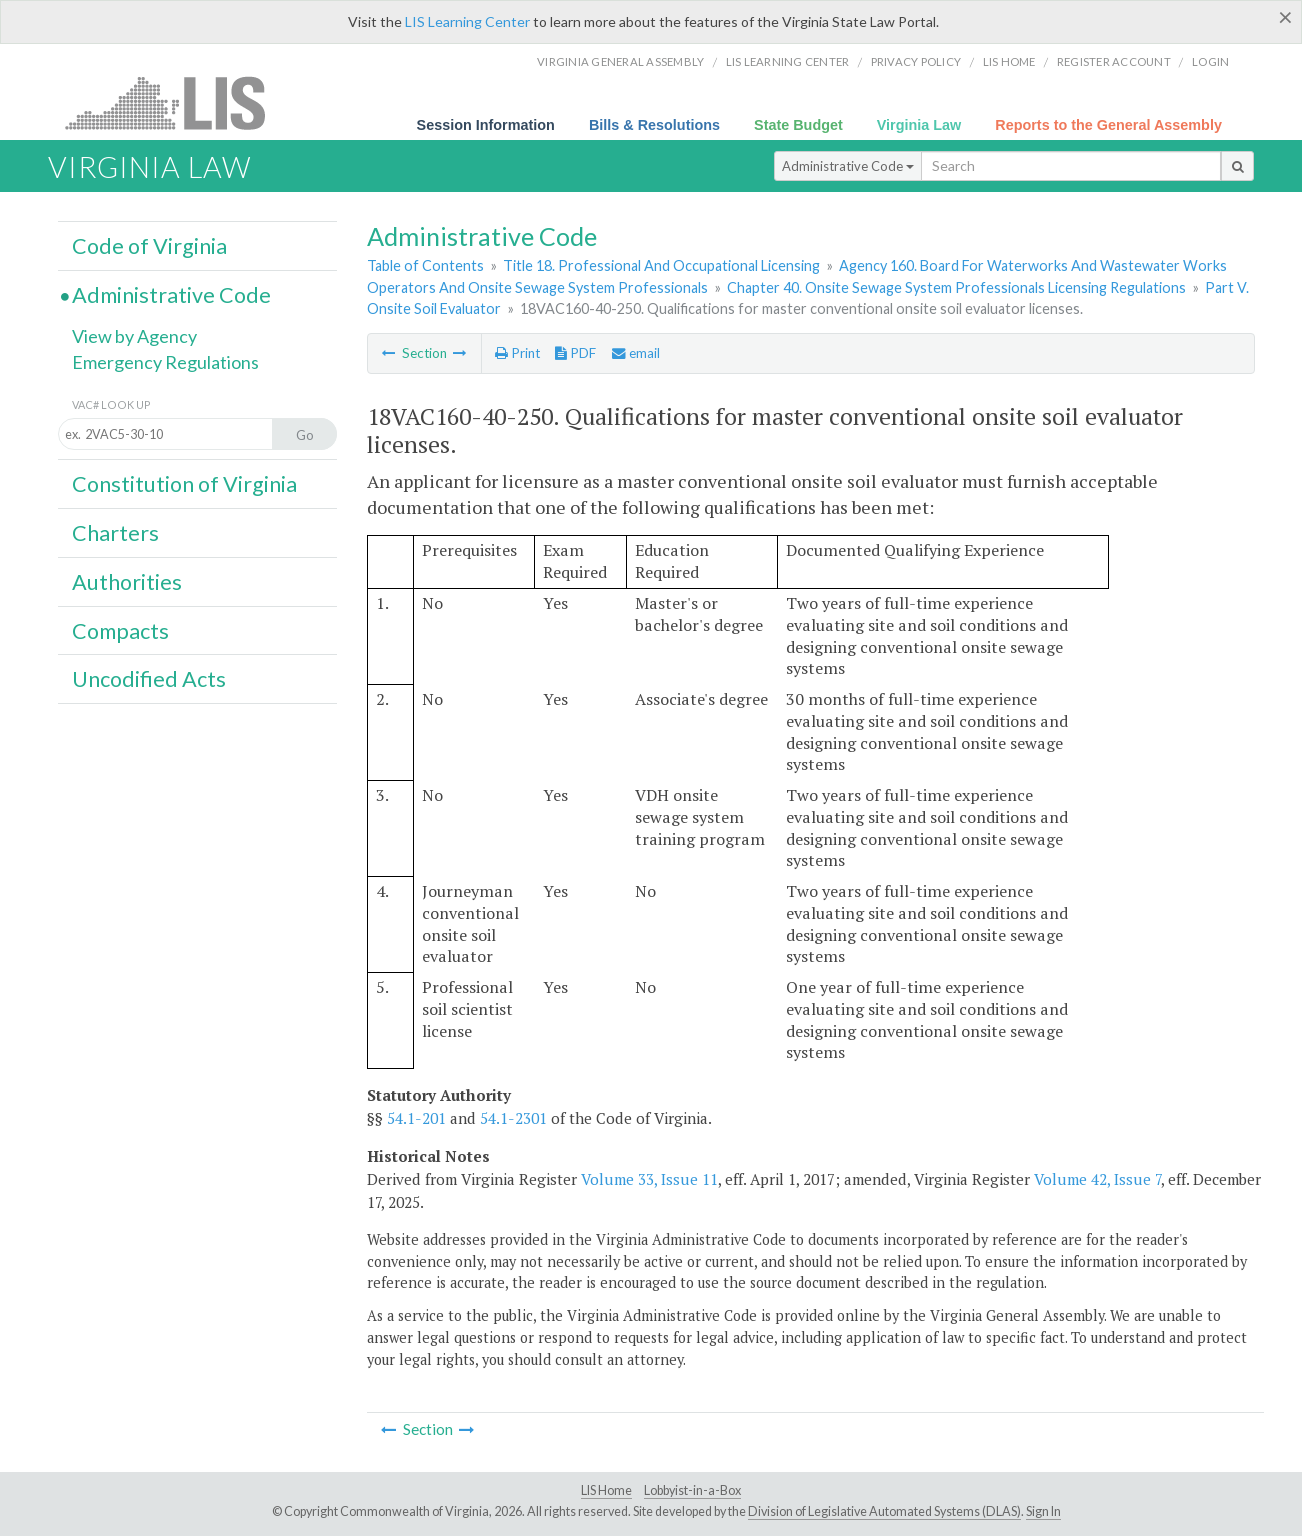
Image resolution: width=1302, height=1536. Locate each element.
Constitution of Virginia (184, 484)
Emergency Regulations (165, 362)
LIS (176, 102)
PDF (575, 353)
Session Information (486, 125)
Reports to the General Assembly (1108, 125)
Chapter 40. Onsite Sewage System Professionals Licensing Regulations (956, 287)
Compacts (120, 631)
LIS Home (606, 1490)
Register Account (1114, 61)
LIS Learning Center (467, 21)
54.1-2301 (513, 1118)
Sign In (1043, 1511)
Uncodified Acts (149, 679)
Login (1210, 61)
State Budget (798, 125)
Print (517, 353)
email (636, 353)
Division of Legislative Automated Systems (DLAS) (884, 1511)
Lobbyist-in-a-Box (692, 1490)
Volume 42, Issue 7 (1097, 1179)
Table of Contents (425, 265)
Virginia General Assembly (620, 61)
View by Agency (134, 336)
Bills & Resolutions (654, 125)
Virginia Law (919, 125)
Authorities (127, 582)
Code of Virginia (149, 246)
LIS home (1009, 61)
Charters (115, 533)
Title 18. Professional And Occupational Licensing (661, 265)
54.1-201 (416, 1118)
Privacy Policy (916, 61)
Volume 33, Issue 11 (649, 1179)
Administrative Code (848, 166)
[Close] (1285, 17)
